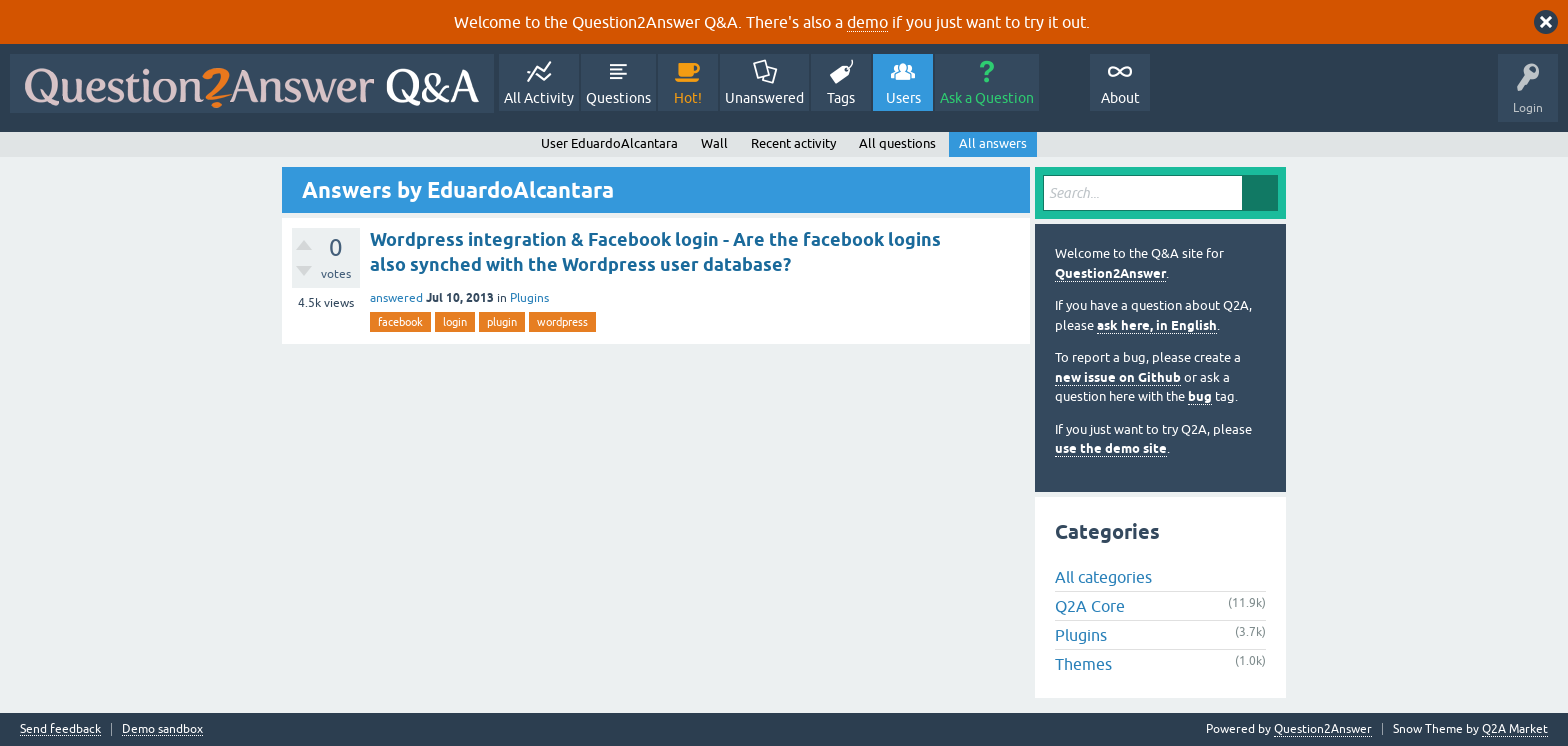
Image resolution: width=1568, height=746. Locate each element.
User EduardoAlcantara (609, 143)
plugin (502, 322)
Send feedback (60, 729)
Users (903, 98)
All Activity (539, 98)
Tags (841, 98)
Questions (618, 98)
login (455, 322)
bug (1200, 396)
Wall (714, 143)
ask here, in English (1157, 325)
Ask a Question (987, 98)
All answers (993, 143)
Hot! (688, 98)
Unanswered (764, 98)
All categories (1103, 577)
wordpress (562, 322)
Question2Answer (1110, 273)
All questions (897, 143)
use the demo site (1111, 448)
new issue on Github (1118, 377)
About (1120, 98)
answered (396, 298)
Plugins (529, 298)
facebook (400, 322)
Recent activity (793, 143)
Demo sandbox (162, 729)
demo (867, 22)
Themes (1083, 664)
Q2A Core (1090, 606)
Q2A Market (1515, 729)
